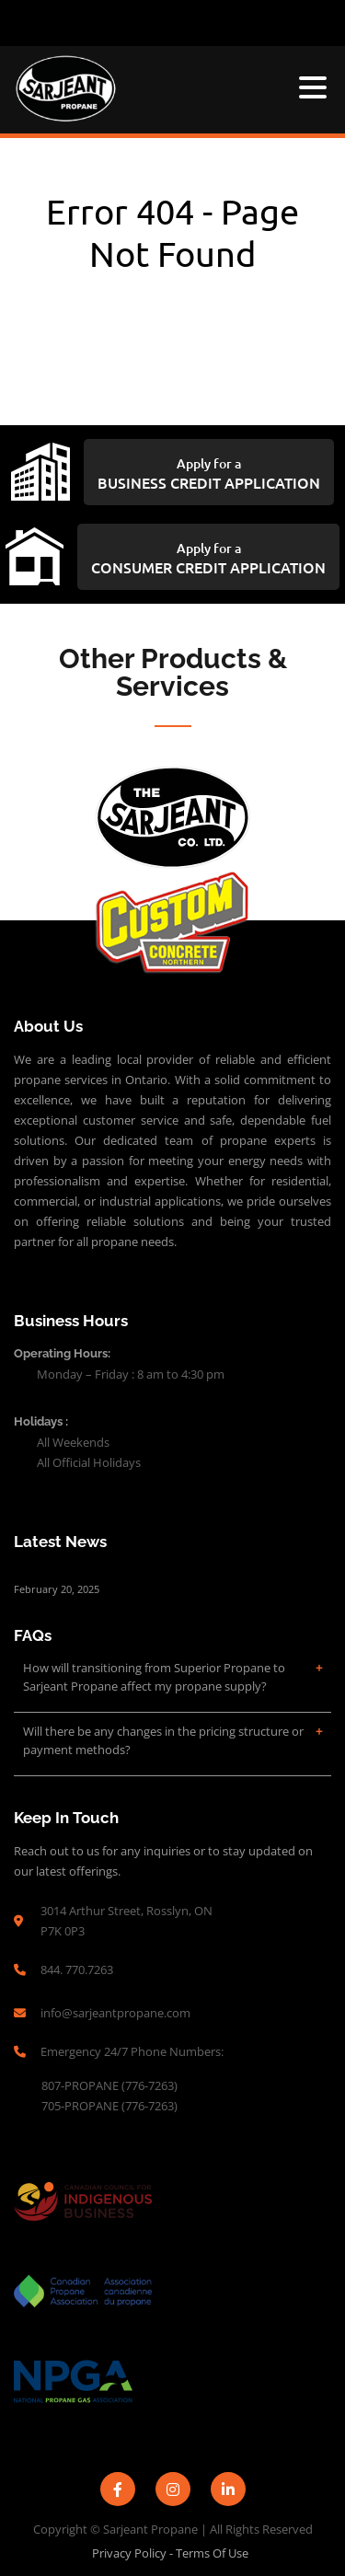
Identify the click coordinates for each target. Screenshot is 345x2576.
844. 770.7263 (76, 1969)
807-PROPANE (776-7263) (110, 2085)
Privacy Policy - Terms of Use (170, 2553)
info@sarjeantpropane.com (115, 2012)
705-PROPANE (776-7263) (110, 2105)
